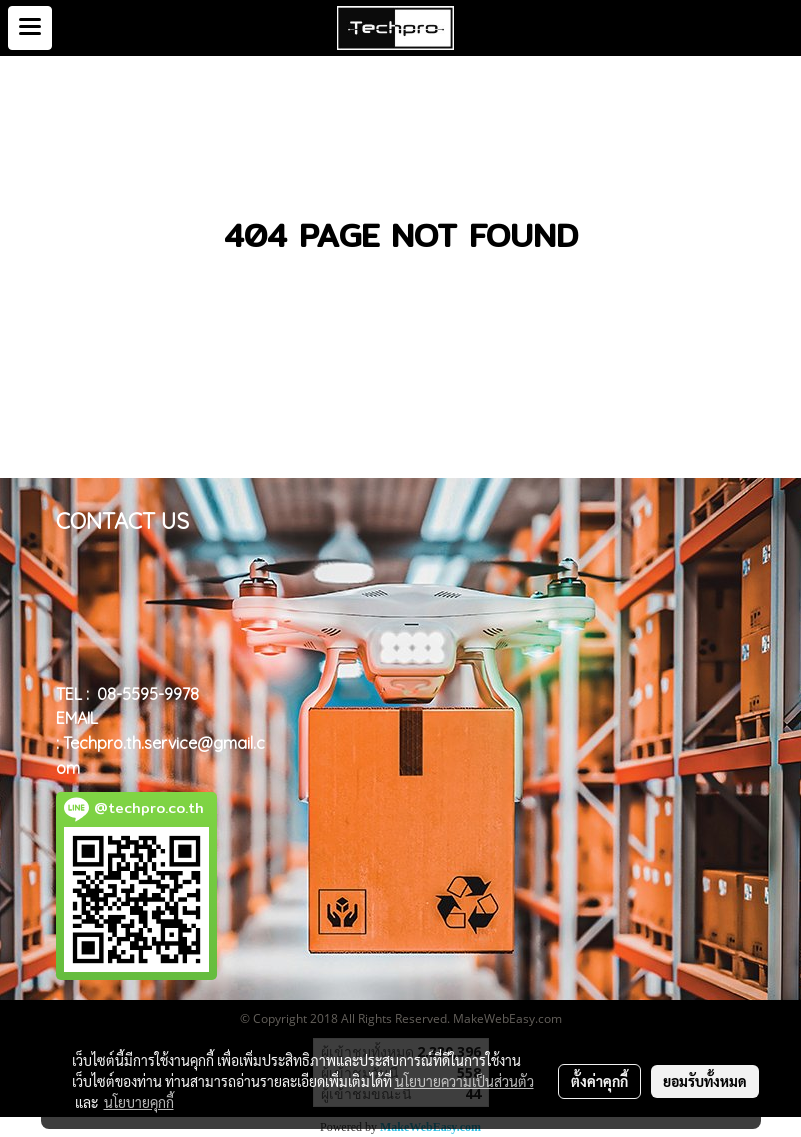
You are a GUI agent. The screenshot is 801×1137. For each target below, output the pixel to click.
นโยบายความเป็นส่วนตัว (464, 1081)
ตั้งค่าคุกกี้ (599, 1081)
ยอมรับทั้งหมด (705, 1081)
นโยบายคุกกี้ (139, 1102)
